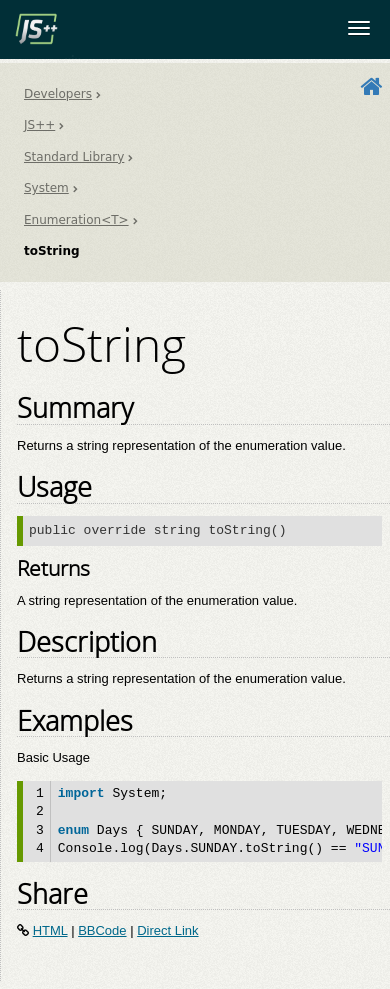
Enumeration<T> (76, 220)
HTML (50, 930)
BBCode (102, 930)
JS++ (39, 125)
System (46, 188)
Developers (58, 94)
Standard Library (74, 157)
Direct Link (167, 930)
